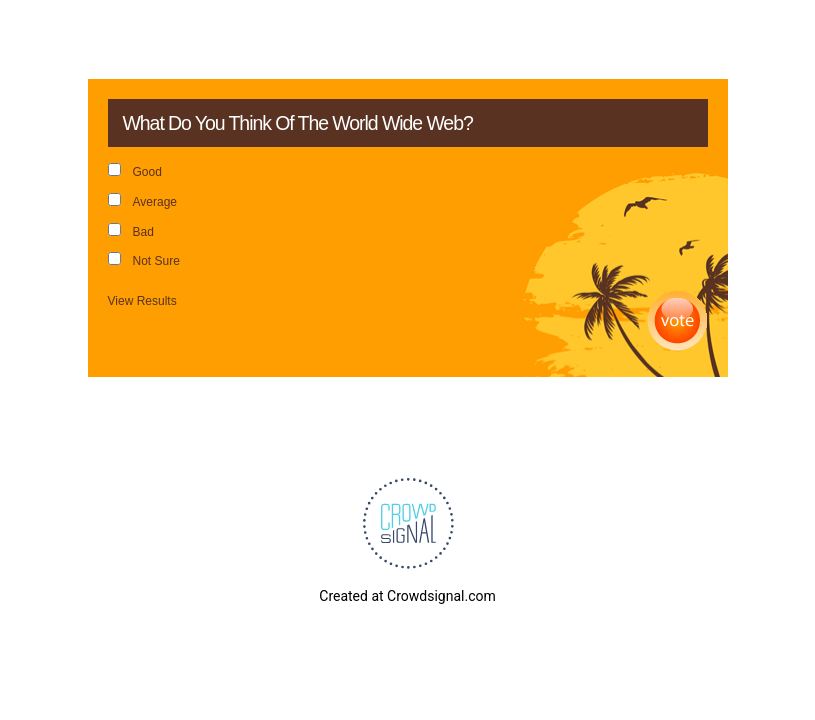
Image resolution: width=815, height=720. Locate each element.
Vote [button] (677, 321)
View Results (142, 301)
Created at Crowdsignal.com (407, 596)
